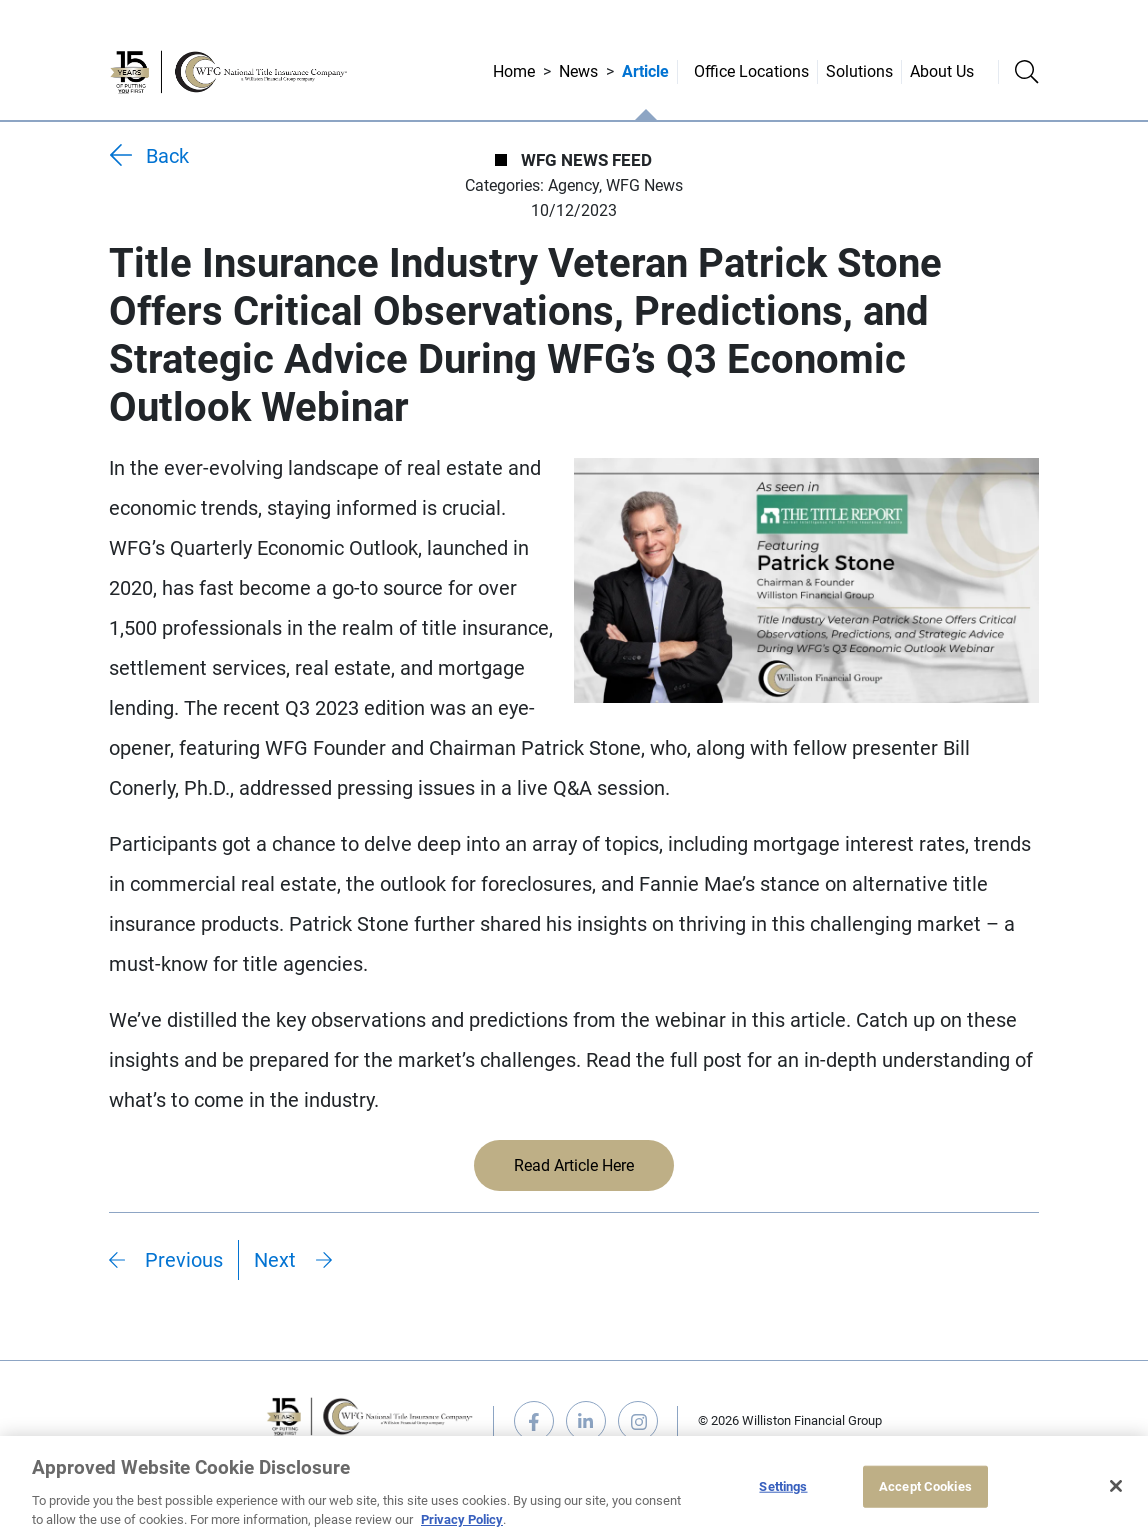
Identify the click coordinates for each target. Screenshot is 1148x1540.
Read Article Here (574, 1165)
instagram (638, 1421)
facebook (534, 1421)
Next (275, 1260)
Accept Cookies (925, 1486)
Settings (783, 1486)
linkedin (586, 1421)
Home (514, 71)
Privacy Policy (462, 1519)
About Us (942, 71)
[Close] (1116, 1486)
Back (167, 156)
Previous (184, 1260)
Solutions (859, 71)
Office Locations (751, 71)
